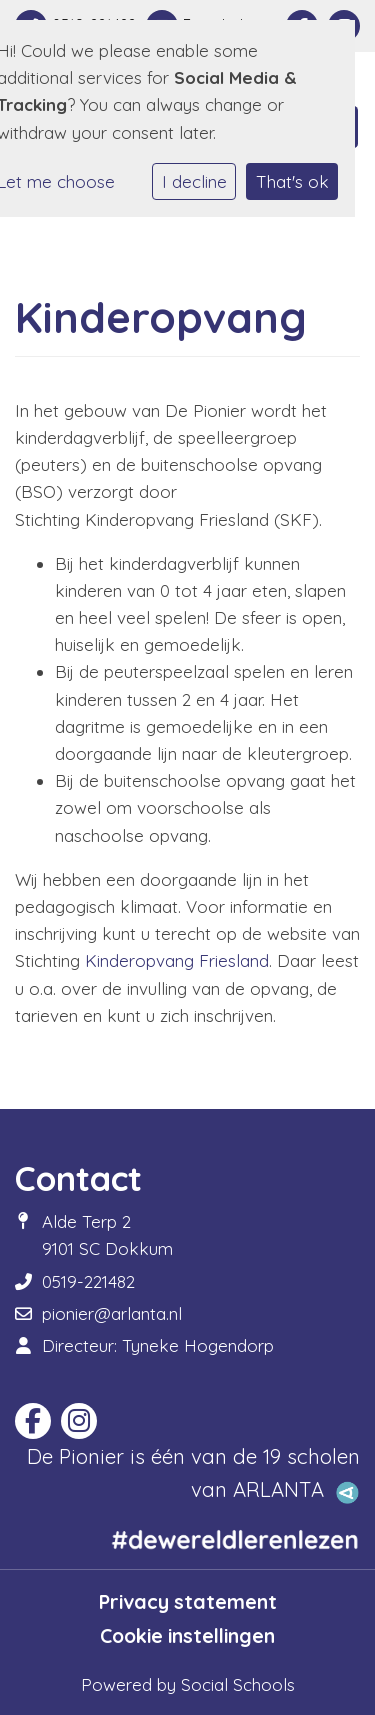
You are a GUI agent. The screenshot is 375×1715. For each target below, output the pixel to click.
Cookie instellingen (187, 1636)
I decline (194, 181)
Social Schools (238, 1684)
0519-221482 (88, 1281)
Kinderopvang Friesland (177, 960)
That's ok (292, 181)
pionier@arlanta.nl (112, 1313)
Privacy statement (188, 1602)
